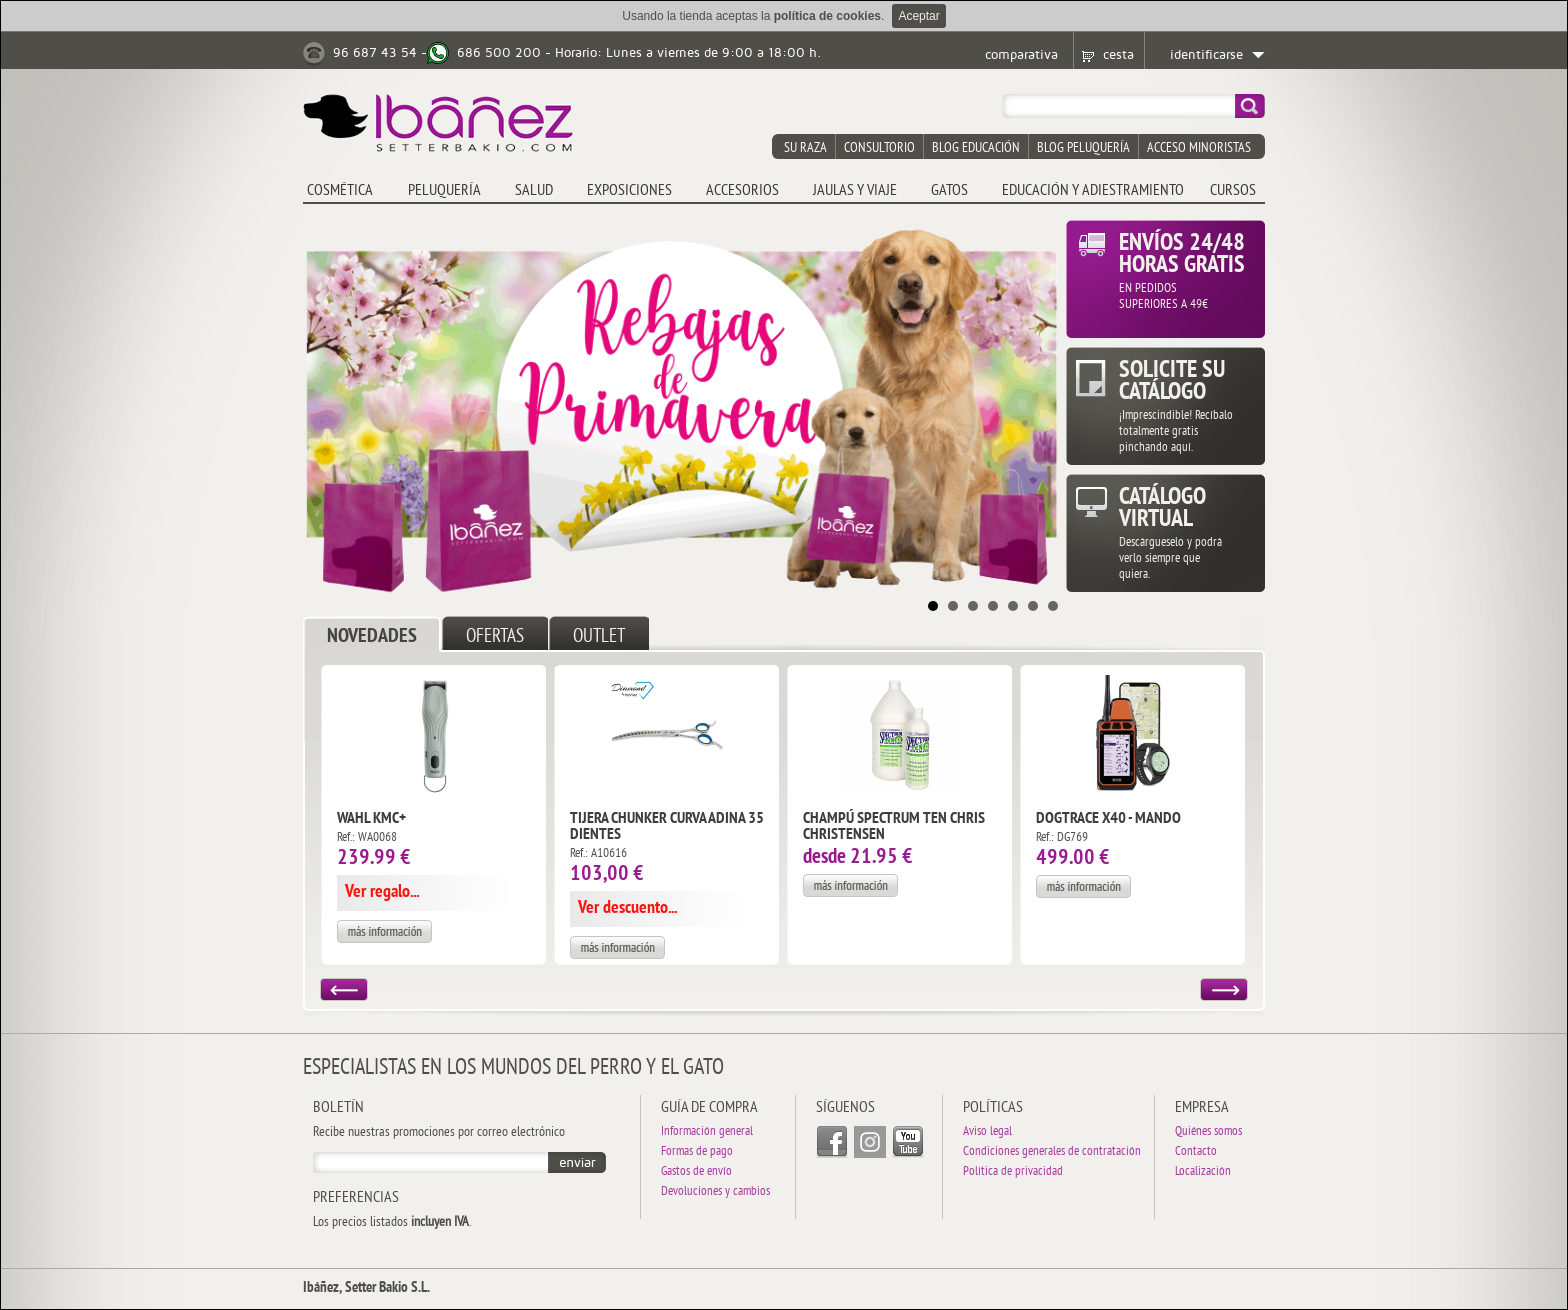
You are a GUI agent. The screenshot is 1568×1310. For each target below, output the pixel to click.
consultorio (879, 148)
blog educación (976, 148)
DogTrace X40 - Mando (1108, 819)
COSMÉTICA (340, 191)
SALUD (534, 191)
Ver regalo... (382, 892)
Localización (1203, 1172)
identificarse (1206, 55)
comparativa (1021, 55)
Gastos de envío (696, 1172)
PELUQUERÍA (444, 191)
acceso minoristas (1199, 148)
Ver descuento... (627, 908)
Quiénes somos (1208, 1132)
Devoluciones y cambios (715, 1192)
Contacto (1196, 1152)
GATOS (949, 191)
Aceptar (918, 16)
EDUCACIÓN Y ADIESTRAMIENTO (1093, 191)
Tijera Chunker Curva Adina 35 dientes (667, 827)
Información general (707, 1132)
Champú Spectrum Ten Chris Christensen (894, 827)
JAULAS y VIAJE (855, 191)
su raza (805, 148)
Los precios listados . (392, 1223)
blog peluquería (1083, 148)
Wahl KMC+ (371, 819)
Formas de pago (697, 1152)
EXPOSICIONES (629, 191)
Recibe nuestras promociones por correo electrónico (439, 1133)
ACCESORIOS (742, 191)
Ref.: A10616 (598, 854)
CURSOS (1233, 191)
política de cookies (827, 16)
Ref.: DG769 (1062, 838)
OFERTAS (495, 637)
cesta (1118, 55)
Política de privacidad (1013, 1172)
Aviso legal (987, 1132)
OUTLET (599, 637)
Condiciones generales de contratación (1052, 1152)
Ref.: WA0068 (367, 838)
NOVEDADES (372, 637)
